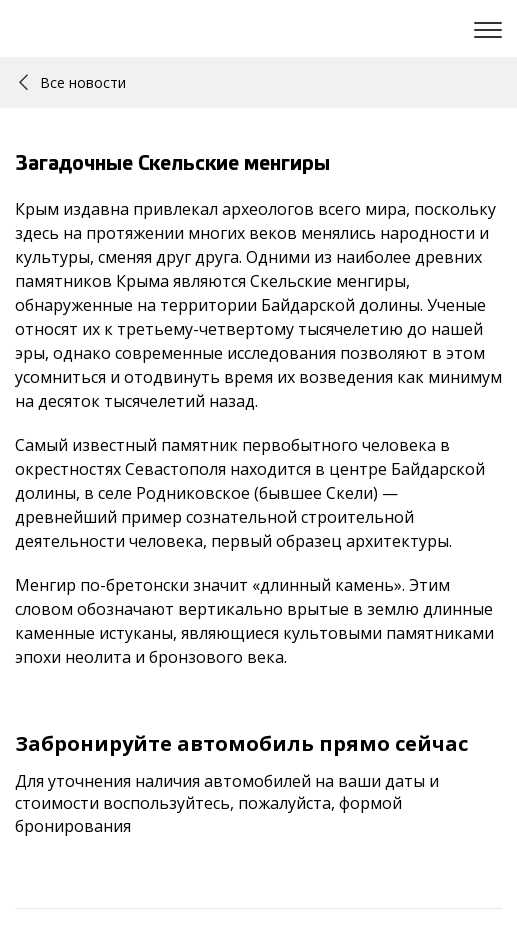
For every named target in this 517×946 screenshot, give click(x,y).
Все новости (72, 82)
